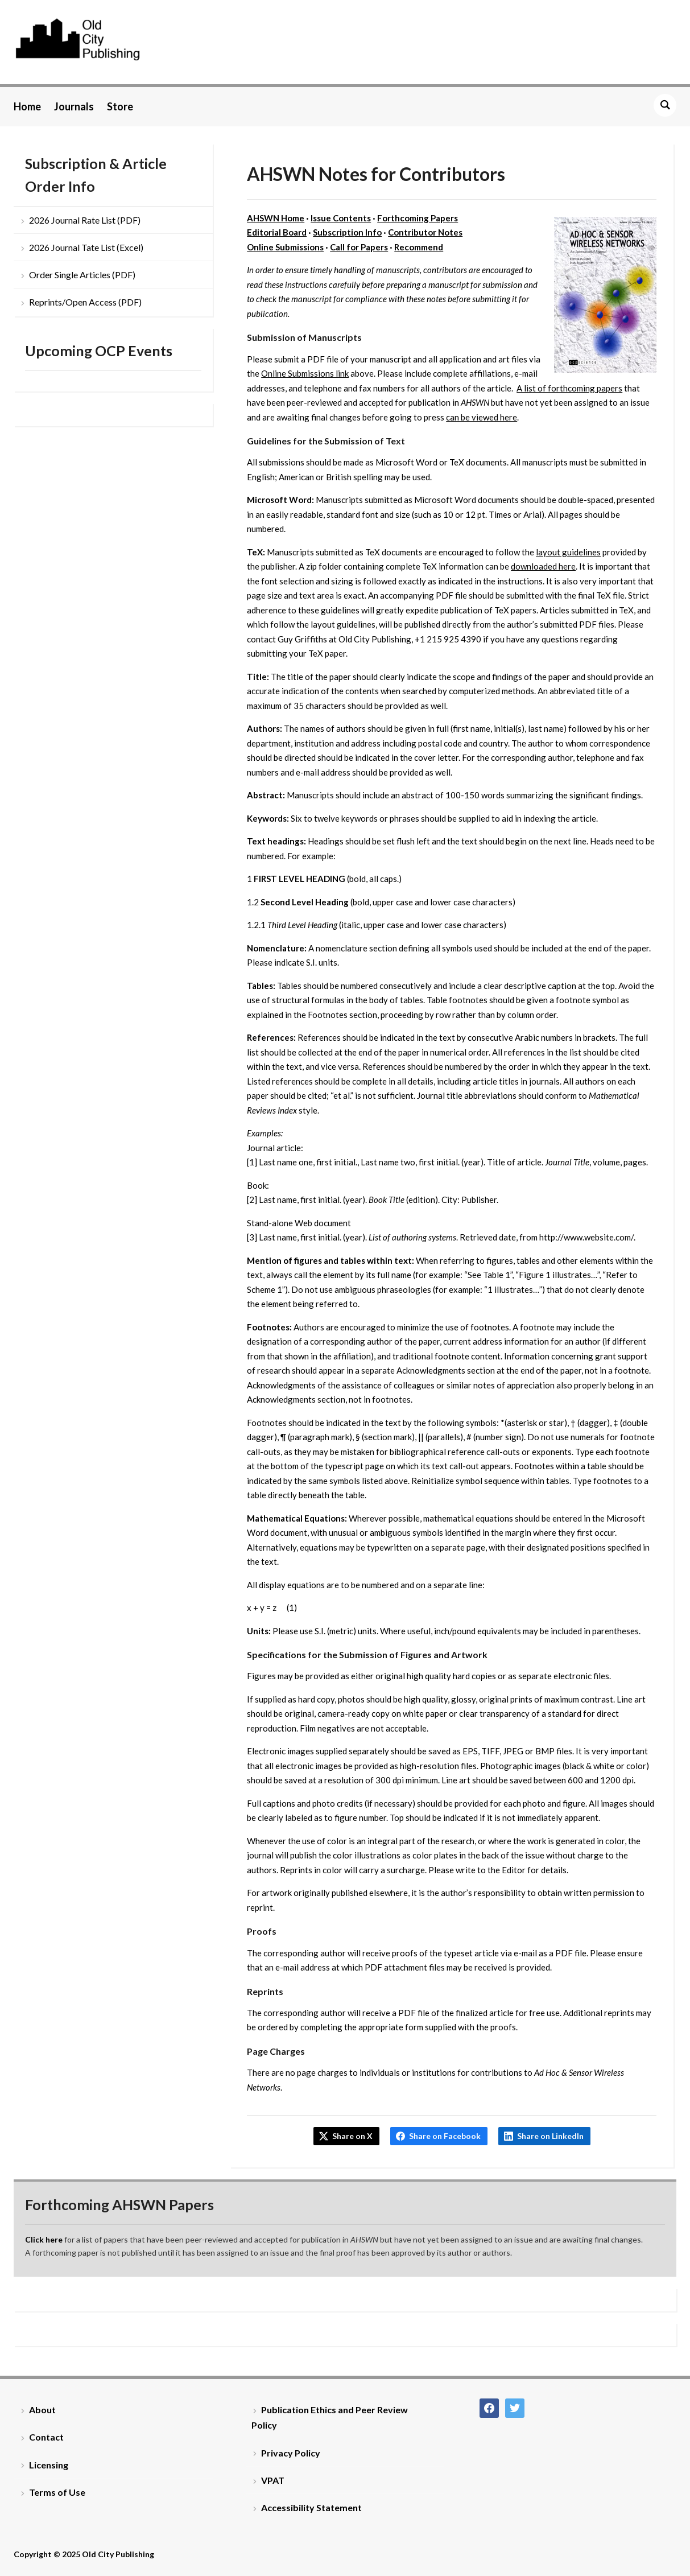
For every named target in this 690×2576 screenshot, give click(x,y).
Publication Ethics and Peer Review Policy (329, 2417)
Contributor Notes (425, 232)
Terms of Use (57, 2492)
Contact (46, 2436)
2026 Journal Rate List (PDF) (85, 220)
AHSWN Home (275, 218)
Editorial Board (277, 232)
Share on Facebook (445, 2136)
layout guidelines (568, 552)
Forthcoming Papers (417, 218)
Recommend (418, 247)
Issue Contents (341, 218)
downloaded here (543, 566)
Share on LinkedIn (550, 2136)
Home (27, 106)
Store (120, 106)
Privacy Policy (290, 2452)
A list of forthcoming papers (569, 388)
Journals (74, 106)
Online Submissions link (305, 373)
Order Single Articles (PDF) (82, 274)
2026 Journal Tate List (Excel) (86, 247)
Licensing (48, 2464)
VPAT (272, 2480)
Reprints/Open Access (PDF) (85, 301)
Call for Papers (359, 247)
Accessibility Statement (311, 2507)
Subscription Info (347, 232)
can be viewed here (481, 417)
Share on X (352, 2136)
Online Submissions (285, 247)
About (42, 2409)
